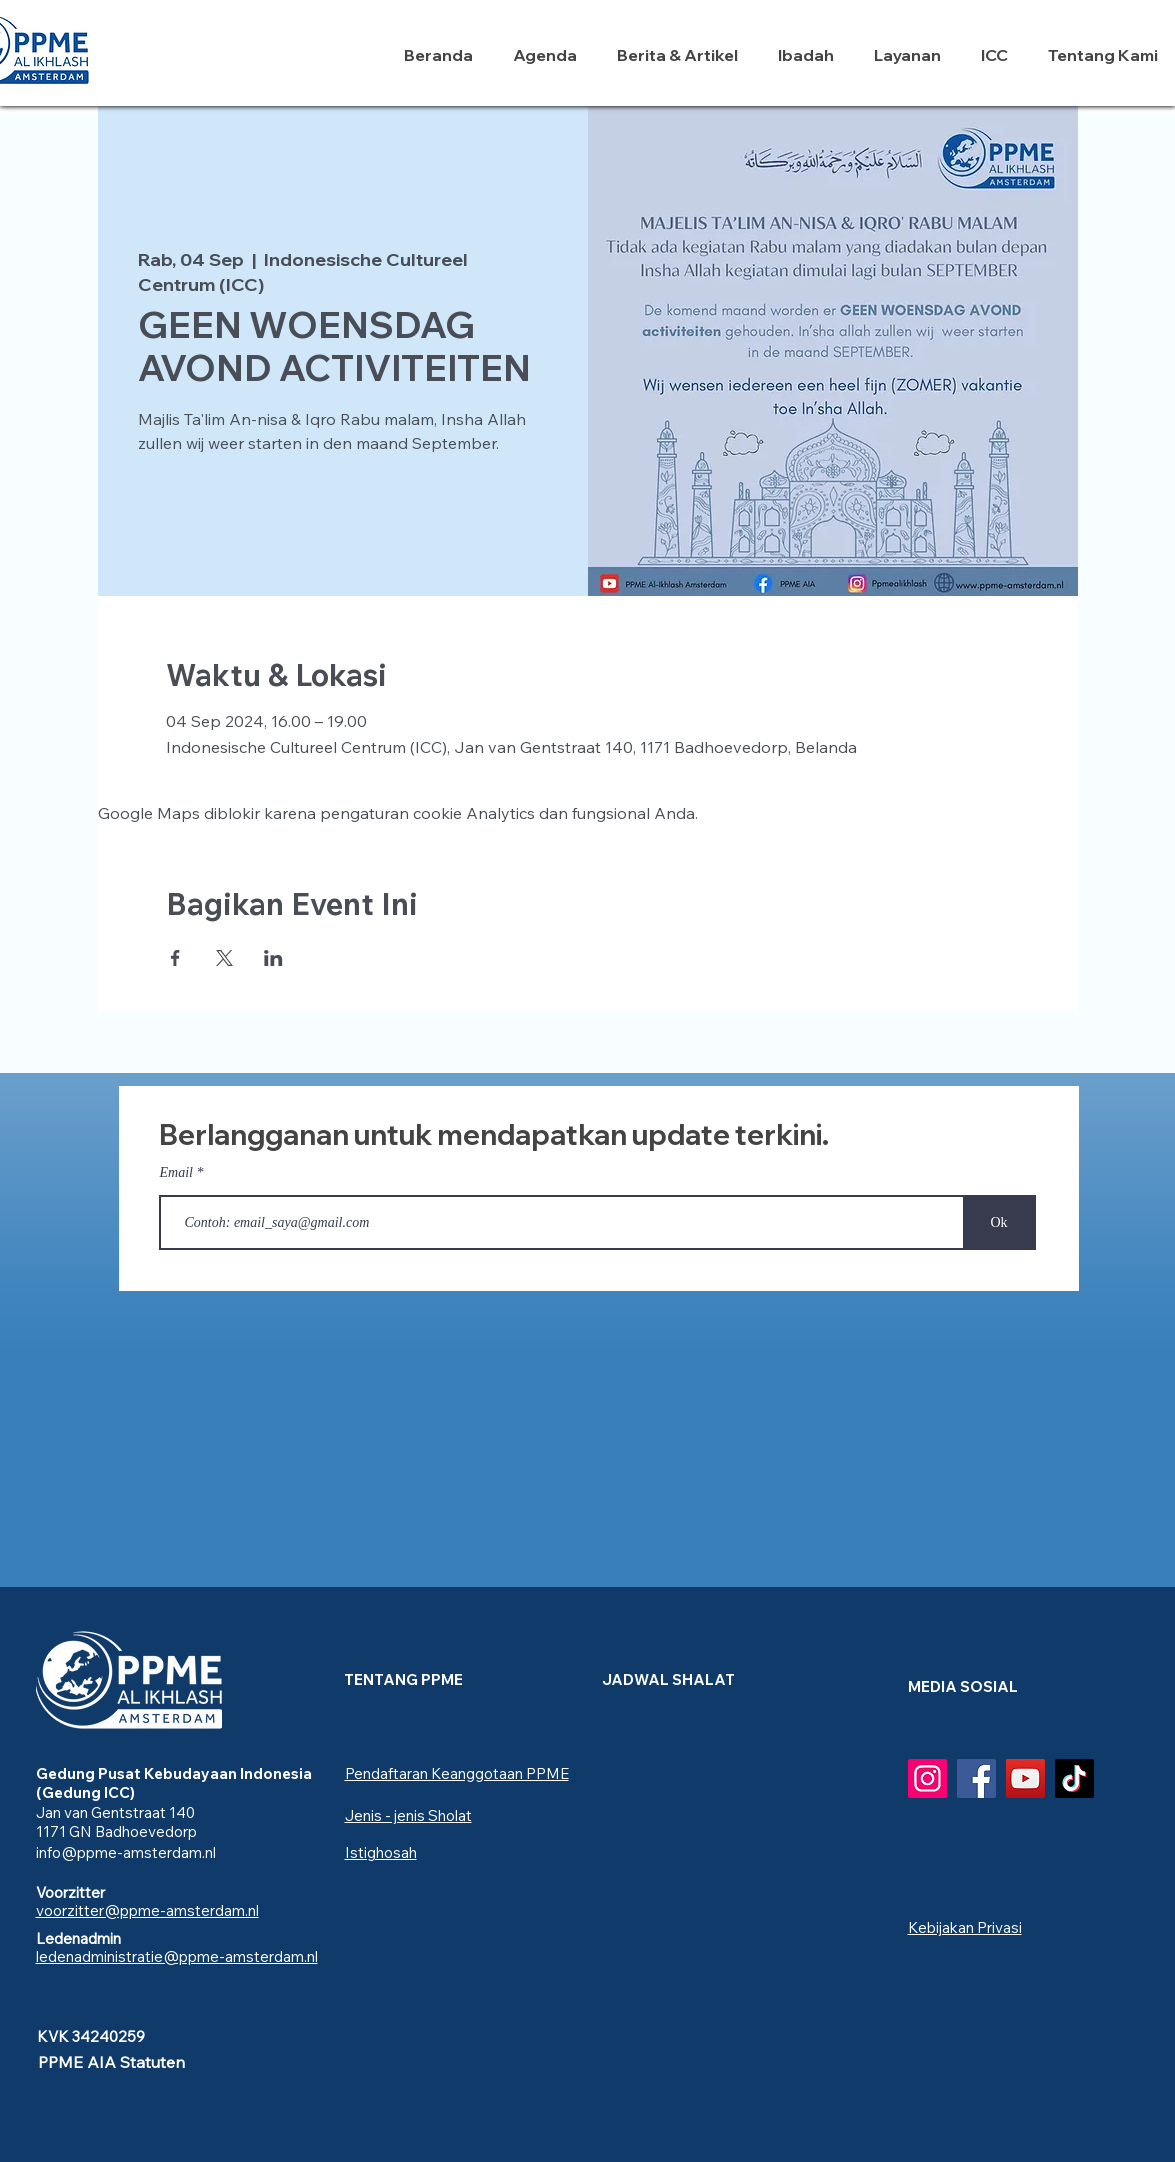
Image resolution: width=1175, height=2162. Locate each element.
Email (176, 1173)
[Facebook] (976, 1778)
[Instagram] (927, 1778)
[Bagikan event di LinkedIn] (273, 958)
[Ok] (999, 1222)
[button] (811, 55)
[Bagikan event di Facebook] (175, 958)
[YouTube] (1025, 1778)
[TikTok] (1074, 1778)
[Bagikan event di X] (224, 958)
